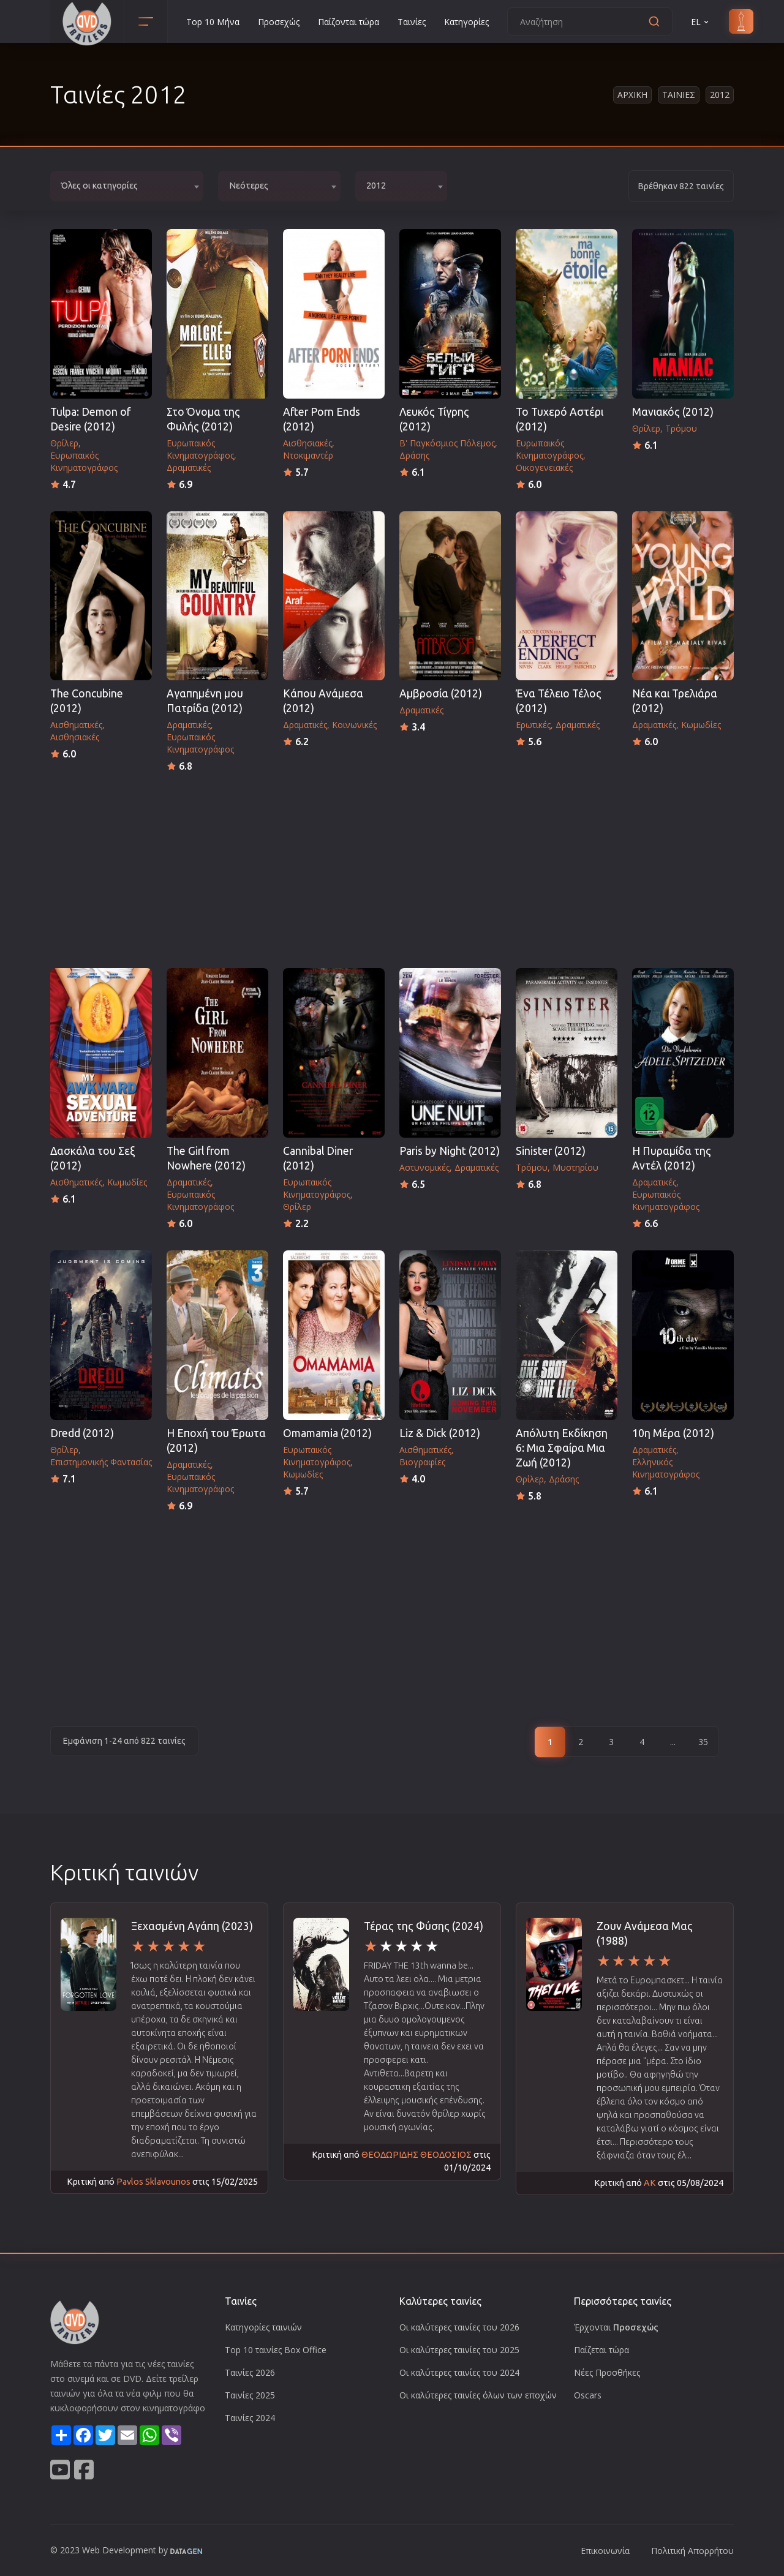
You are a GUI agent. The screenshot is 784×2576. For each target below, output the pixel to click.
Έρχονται (616, 2327)
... (673, 1742)
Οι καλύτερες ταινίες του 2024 (459, 2372)
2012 (719, 94)
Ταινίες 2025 (250, 2395)
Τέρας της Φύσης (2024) (423, 1926)
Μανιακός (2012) (673, 412)
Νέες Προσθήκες (607, 2372)
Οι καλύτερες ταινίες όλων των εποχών (478, 2395)
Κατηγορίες (466, 22)
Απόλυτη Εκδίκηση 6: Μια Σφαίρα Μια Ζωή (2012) (562, 1447)
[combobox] (126, 186)
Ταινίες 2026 (250, 2372)
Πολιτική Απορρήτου (692, 2550)
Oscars (587, 2395)
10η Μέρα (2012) (673, 1433)
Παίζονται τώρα (348, 22)
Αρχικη (632, 94)
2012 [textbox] (376, 185)
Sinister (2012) (551, 1151)
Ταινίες (412, 22)
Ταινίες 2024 (250, 2418)
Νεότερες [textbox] (248, 185)
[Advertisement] (392, 866)
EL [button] (700, 22)
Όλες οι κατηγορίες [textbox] (99, 185)
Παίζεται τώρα (601, 2350)
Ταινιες (678, 94)
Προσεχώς (279, 22)
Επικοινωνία (605, 2550)
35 (703, 1742)
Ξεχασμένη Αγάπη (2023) (192, 1926)
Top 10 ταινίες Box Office (275, 2350)
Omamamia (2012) (327, 1433)
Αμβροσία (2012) (440, 693)
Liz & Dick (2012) (439, 1433)
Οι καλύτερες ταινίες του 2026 (459, 2327)
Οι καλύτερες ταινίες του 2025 (459, 2350)
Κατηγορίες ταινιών (263, 2327)
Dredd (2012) (82, 1433)
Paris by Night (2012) (449, 1151)
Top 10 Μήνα (212, 22)
